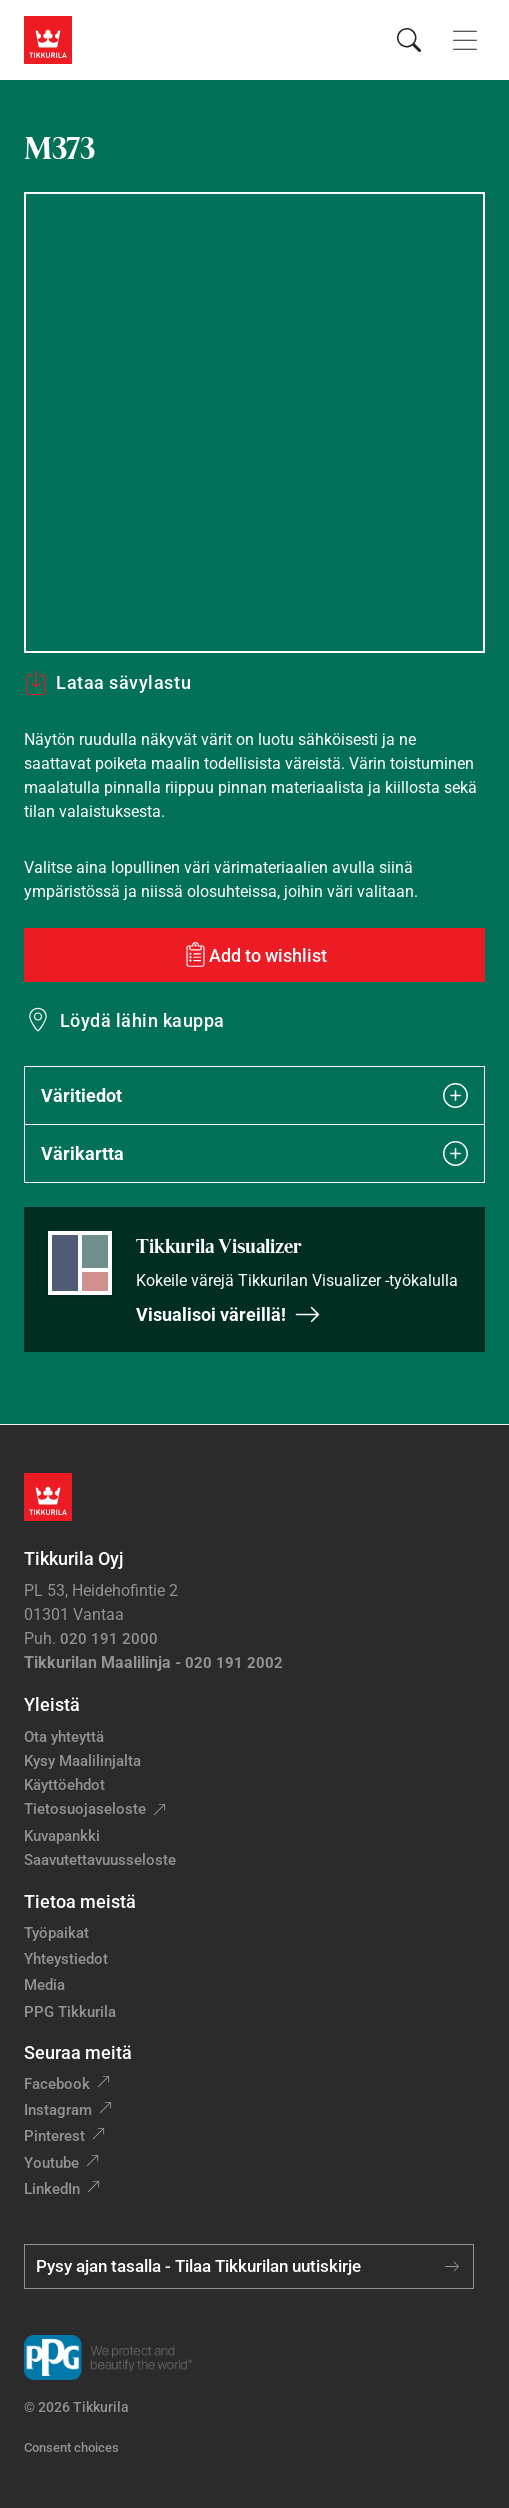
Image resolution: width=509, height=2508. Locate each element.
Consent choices (71, 2447)
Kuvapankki (62, 1836)
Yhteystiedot (66, 1959)
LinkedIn (52, 2189)
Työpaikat (56, 1933)
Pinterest (54, 2136)
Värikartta (254, 1153)
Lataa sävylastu (107, 683)
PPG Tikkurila (70, 2012)
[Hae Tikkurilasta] (409, 40)
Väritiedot (254, 1095)
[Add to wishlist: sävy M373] (254, 955)
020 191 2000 (109, 1639)
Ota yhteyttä (64, 1737)
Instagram (58, 2110)
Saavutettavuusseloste (100, 1860)
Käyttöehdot (64, 1785)
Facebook (57, 2084)
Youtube (51, 2163)
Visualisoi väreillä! (228, 1314)
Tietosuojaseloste (85, 1809)
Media (44, 1985)
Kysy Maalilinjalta (82, 1761)
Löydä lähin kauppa (142, 1020)
